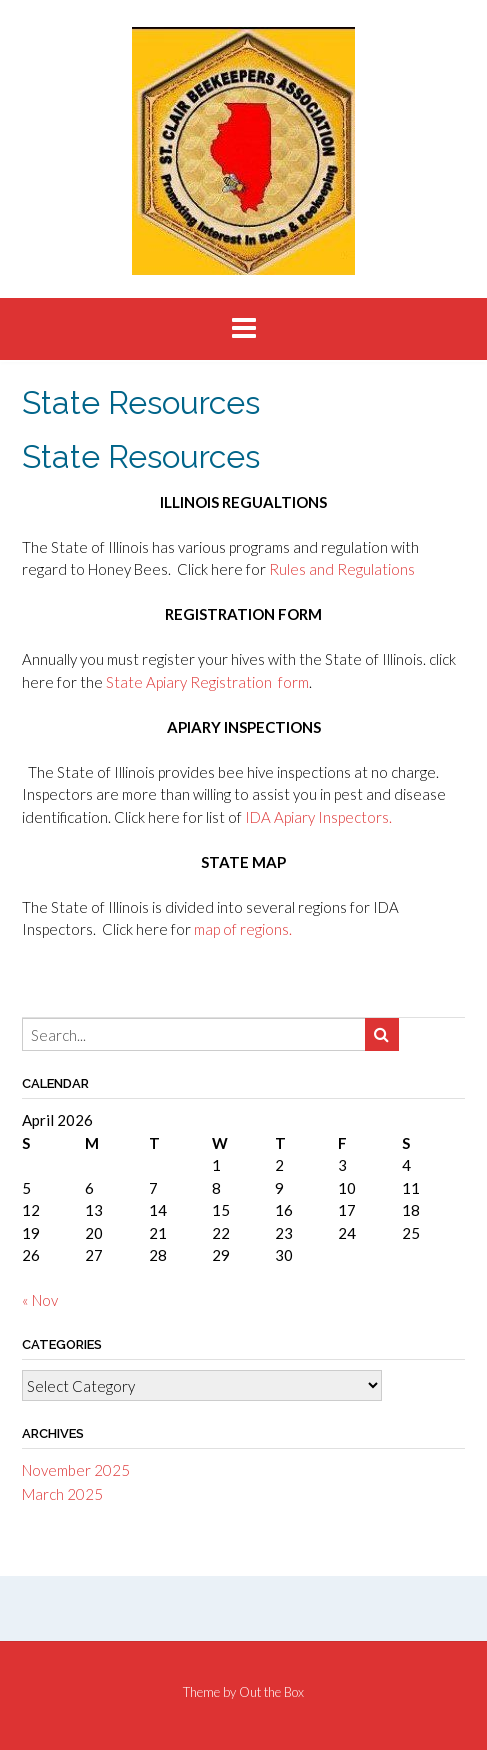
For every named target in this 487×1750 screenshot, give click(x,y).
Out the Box (271, 1692)
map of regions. (243, 929)
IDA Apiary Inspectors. (318, 817)
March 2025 (62, 1494)
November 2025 (76, 1470)
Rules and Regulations (342, 569)
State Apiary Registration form (207, 682)
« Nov (40, 1300)
